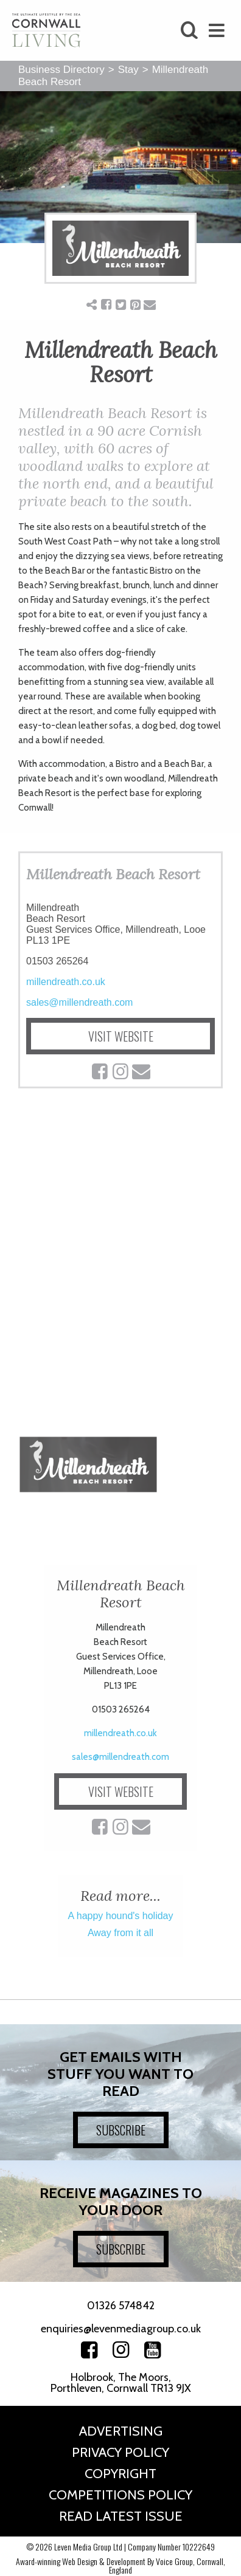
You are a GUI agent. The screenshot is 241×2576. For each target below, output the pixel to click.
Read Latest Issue (121, 2516)
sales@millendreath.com (79, 1002)
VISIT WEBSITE (120, 1036)
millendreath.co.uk (65, 982)
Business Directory (61, 69)
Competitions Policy (120, 2495)
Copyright (120, 2473)
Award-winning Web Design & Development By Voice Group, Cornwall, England (120, 2565)
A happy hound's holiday (120, 1916)
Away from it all (120, 1933)
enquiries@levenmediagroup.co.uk (121, 2328)
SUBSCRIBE (120, 2130)
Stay (128, 69)
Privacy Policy (120, 2452)
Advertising (120, 2431)
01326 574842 (121, 2305)
